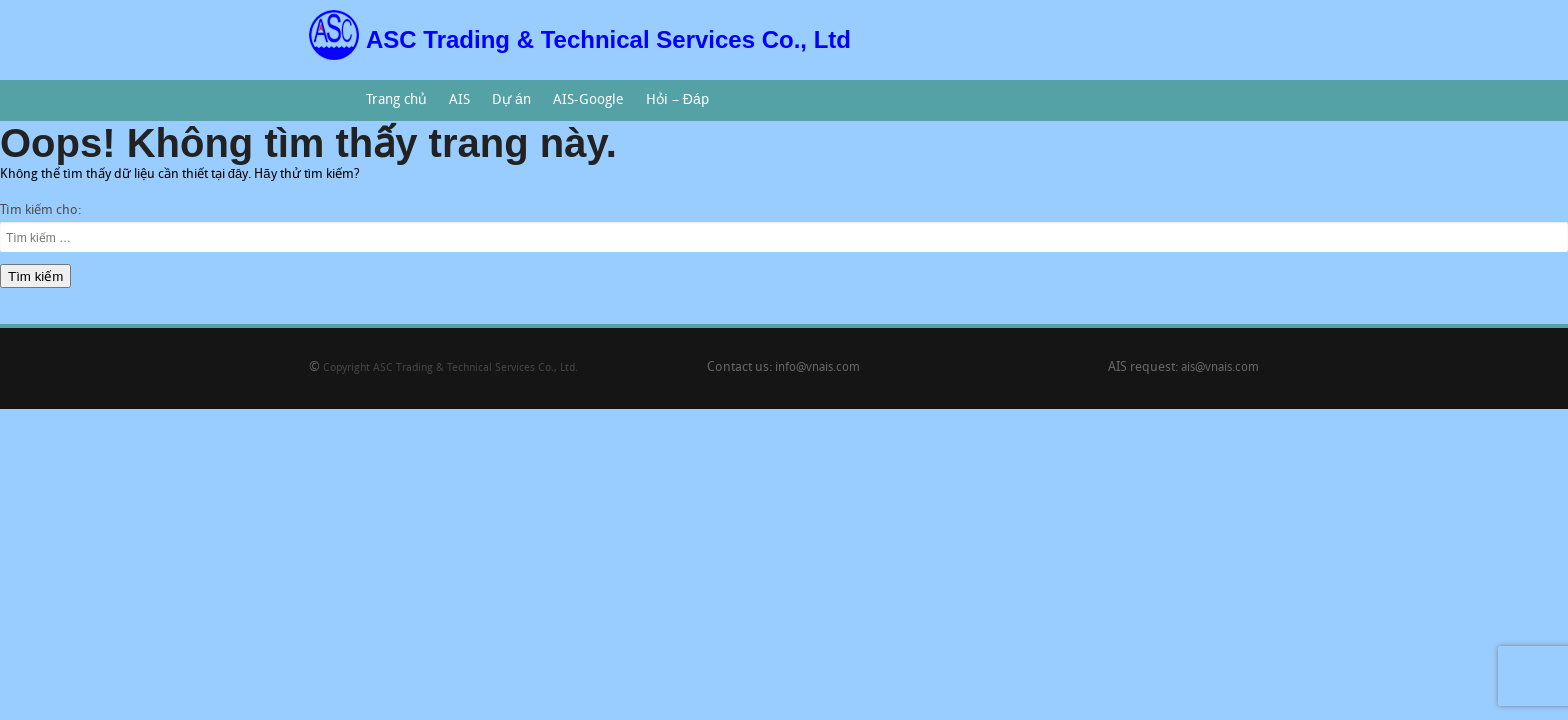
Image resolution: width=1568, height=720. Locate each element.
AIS (454, 107)
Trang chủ (396, 100)
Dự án (506, 107)
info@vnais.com (817, 368)
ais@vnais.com (1220, 368)
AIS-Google (583, 107)
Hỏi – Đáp (672, 107)
